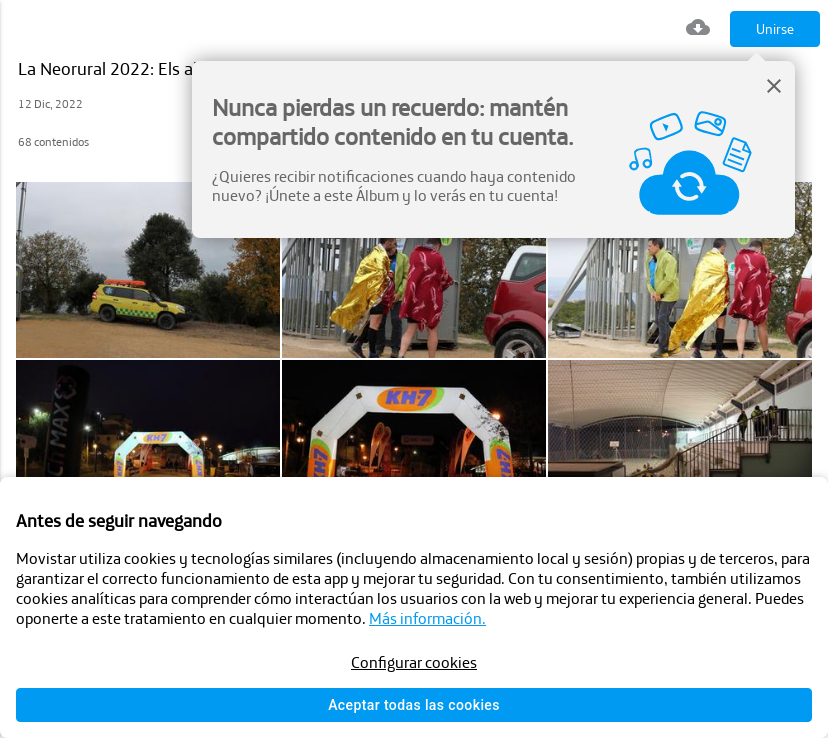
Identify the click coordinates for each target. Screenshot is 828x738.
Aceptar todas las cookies (414, 705)
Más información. (427, 618)
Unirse (775, 29)
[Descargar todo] (698, 30)
